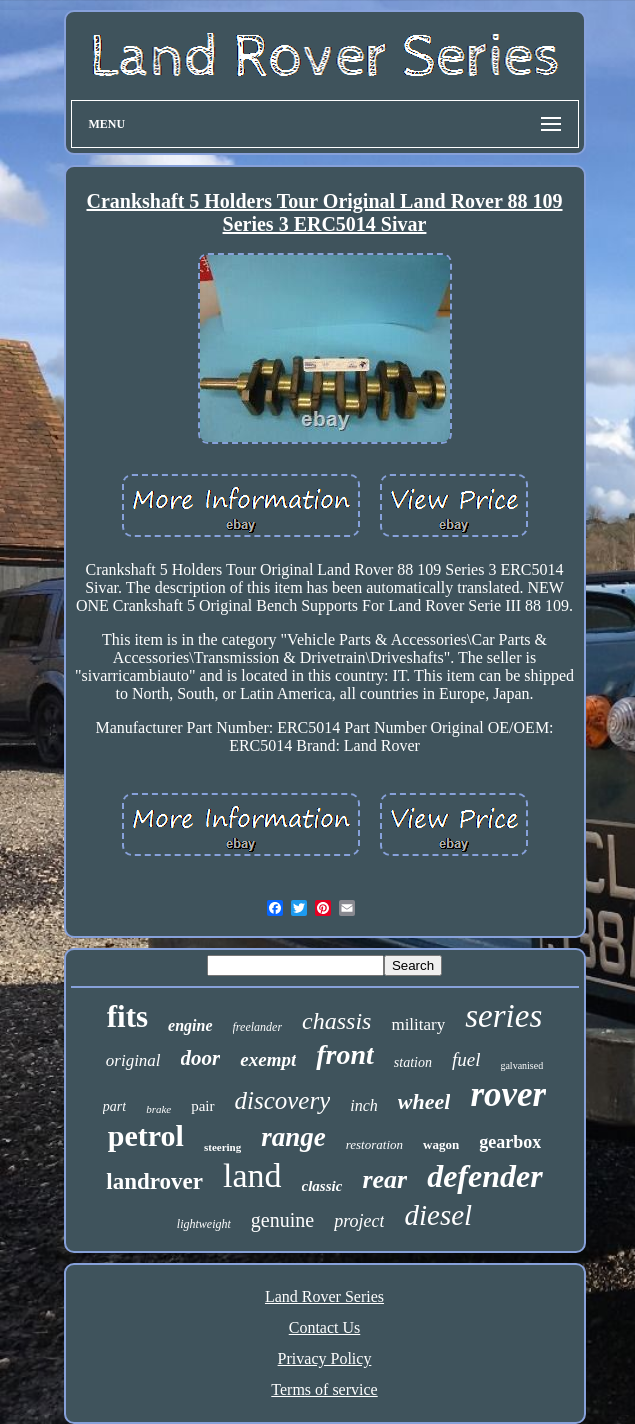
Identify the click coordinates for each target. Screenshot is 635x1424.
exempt (268, 1059)
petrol (146, 1135)
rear (384, 1179)
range (293, 1137)
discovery (283, 1100)
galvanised (521, 1065)
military (418, 1024)
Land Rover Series (324, 1296)
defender (485, 1176)
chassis (336, 1021)
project (359, 1221)
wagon (441, 1144)
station (413, 1062)
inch (364, 1105)
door (201, 1058)
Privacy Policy (325, 1358)
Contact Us (325, 1327)
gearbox (510, 1142)
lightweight (204, 1224)
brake (158, 1109)
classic (322, 1186)
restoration (374, 1144)
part (114, 1106)
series (503, 1016)
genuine (282, 1220)
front (345, 1054)
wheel (424, 1101)
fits (127, 1016)
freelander (258, 1027)
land (252, 1175)
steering (222, 1147)
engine (190, 1025)
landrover (154, 1181)
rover (508, 1094)
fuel (466, 1059)
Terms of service (324, 1389)
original (133, 1060)
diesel (438, 1215)
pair (202, 1106)
